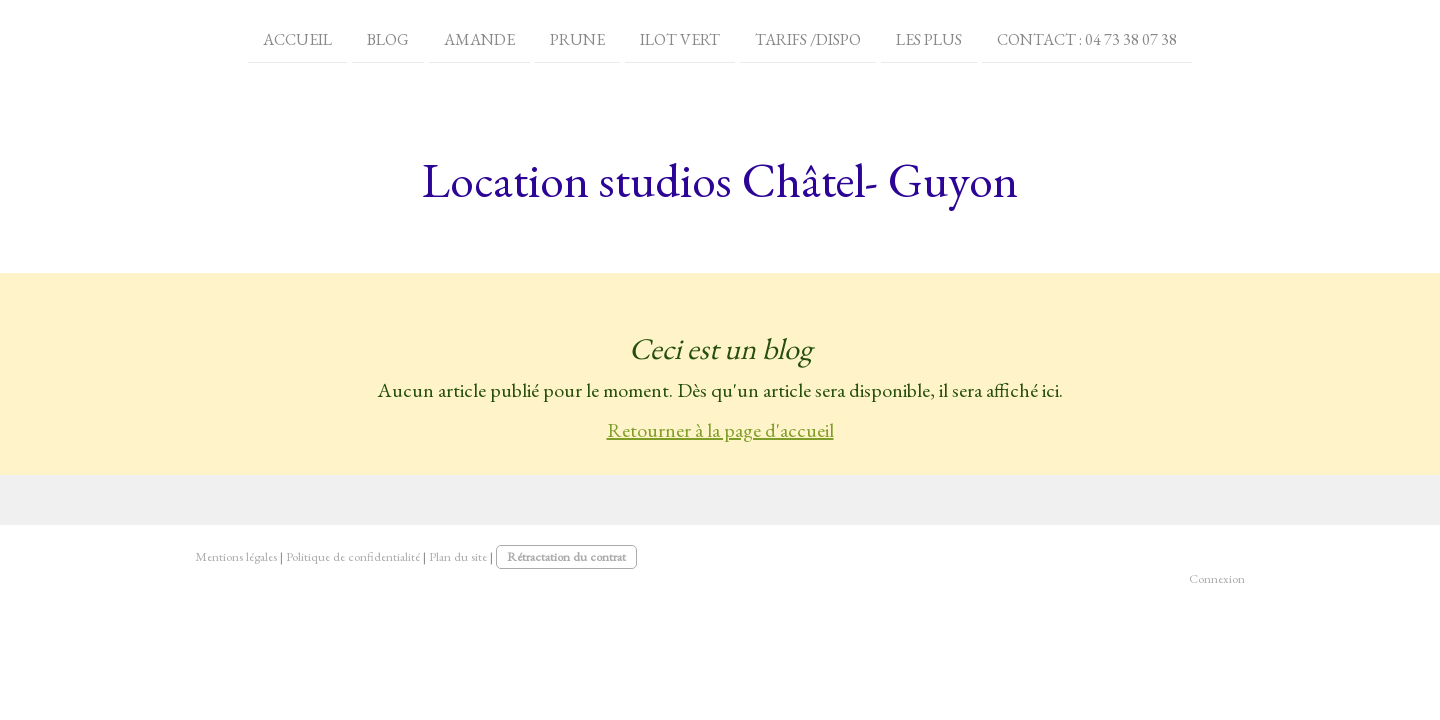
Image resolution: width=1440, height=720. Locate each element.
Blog (388, 38)
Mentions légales (236, 556)
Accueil (297, 38)
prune (577, 38)
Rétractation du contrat (566, 556)
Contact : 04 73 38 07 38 (1087, 38)
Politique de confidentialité (353, 556)
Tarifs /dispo (808, 38)
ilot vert (680, 38)
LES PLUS (929, 38)
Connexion (1217, 578)
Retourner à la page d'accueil (720, 430)
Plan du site (458, 556)
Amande (479, 38)
